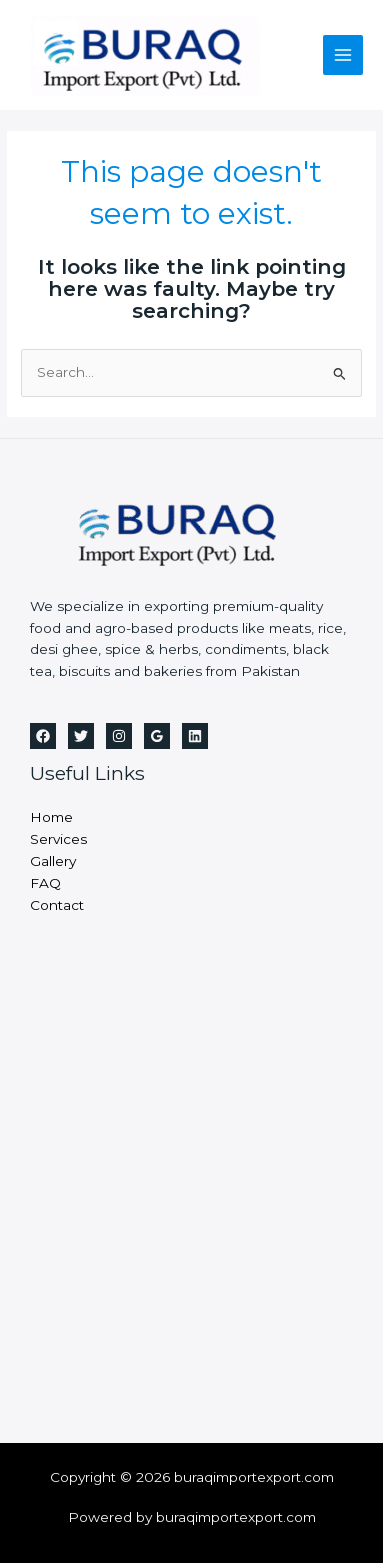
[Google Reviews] (157, 736)
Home (51, 817)
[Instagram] (119, 736)
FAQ (45, 883)
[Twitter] (81, 736)
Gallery (53, 861)
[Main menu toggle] (343, 55)
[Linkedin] (195, 736)
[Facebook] (43, 736)
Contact (57, 905)
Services (58, 839)
